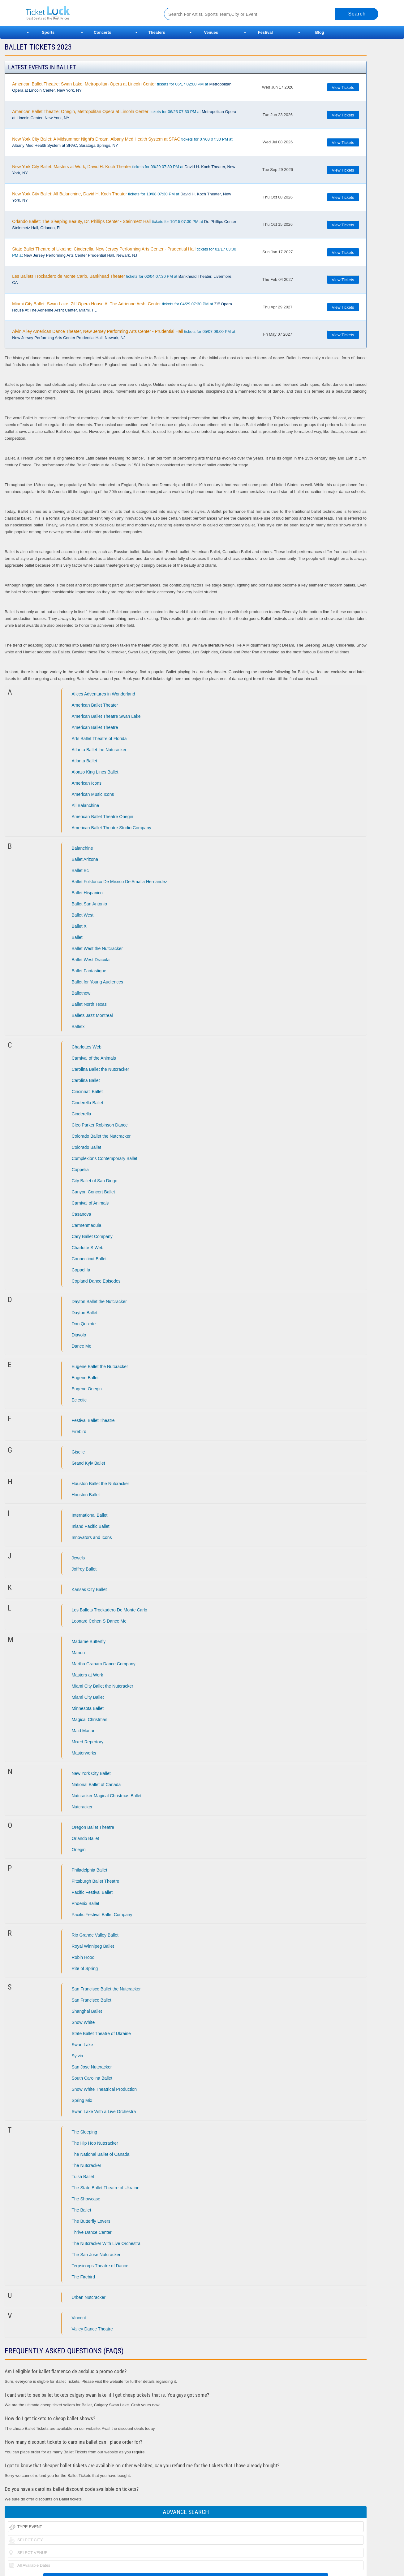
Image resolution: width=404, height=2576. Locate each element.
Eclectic (79, 1399)
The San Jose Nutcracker (96, 2254)
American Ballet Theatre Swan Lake (106, 716)
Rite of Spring (85, 1968)
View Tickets (343, 87)
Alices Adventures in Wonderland (103, 693)
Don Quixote (84, 1323)
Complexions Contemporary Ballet (104, 1158)
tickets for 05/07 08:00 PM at (123, 334)
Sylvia (77, 2055)
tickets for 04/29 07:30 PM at (122, 306)
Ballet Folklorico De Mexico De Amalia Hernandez (119, 881)
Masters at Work (87, 1674)
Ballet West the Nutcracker (97, 948)
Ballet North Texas (89, 1004)
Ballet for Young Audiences (97, 981)
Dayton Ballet (84, 1312)
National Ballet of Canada (96, 1784)
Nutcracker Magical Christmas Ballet (107, 1795)
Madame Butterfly (89, 1641)
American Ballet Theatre (95, 727)
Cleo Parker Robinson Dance (100, 1124)
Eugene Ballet (85, 1377)
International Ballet (90, 1515)
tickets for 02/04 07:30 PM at (122, 279)
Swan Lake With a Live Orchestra (104, 2111)
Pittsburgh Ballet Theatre (95, 1881)
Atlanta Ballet (84, 760)
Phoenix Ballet (86, 1903)
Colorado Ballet (86, 1147)
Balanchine (82, 848)
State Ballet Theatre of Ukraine (101, 2033)
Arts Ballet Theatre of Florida (99, 738)
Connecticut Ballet (89, 1258)
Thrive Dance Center (92, 2232)
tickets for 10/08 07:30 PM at (121, 197)
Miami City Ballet (88, 1697)
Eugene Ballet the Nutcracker (100, 1366)
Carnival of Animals (90, 1203)
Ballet (77, 937)
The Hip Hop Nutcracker (95, 2143)
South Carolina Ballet (92, 2078)
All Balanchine (85, 805)
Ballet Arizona (85, 859)
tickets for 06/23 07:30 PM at (124, 114)
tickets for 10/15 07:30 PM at (124, 224)
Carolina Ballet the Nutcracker (100, 1069)
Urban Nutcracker (89, 2297)
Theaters (156, 32)
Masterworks (84, 1752)
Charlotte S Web (87, 1247)
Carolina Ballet (86, 1080)
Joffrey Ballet (84, 1569)
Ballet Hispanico (87, 892)
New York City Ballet (91, 1773)
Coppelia (80, 1169)
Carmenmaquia (86, 1225)
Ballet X (79, 926)
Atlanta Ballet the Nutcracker (99, 749)
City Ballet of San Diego (95, 1180)
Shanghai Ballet (87, 2011)
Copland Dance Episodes (96, 1281)
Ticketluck (87, 13)
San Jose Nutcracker (92, 2066)
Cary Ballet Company (92, 1236)
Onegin (79, 1849)
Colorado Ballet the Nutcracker (101, 1136)
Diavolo (79, 1334)
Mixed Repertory (88, 1741)
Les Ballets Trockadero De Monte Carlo (109, 1609)
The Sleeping (84, 2131)
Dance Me (82, 1346)
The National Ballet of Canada (101, 2154)
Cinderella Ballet (87, 1102)
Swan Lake (82, 2044)
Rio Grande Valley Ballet (95, 1935)
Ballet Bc (80, 870)
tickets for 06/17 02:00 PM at (121, 87)
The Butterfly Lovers (91, 2221)
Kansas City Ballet (89, 1589)
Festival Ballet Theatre (93, 1420)
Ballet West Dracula (91, 959)
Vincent (79, 2317)
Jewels (78, 1557)
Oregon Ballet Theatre (93, 1827)
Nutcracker (82, 1806)
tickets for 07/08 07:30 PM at (122, 142)
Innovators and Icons (92, 1537)
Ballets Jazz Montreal (92, 1015)
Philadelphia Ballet (89, 1870)
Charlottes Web (86, 1046)
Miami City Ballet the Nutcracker (102, 1686)
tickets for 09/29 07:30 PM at (123, 169)
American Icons (86, 783)
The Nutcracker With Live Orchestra (106, 2243)
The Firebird (83, 2276)
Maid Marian (84, 1730)
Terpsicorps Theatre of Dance (100, 2265)
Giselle (78, 1451)
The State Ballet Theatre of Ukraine (106, 2187)
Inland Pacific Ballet (91, 1526)
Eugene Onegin (87, 1388)
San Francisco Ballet (91, 2000)
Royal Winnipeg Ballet (93, 1946)
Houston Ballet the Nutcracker (100, 1483)
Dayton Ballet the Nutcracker (99, 1301)
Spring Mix (82, 2100)
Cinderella (81, 1113)
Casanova (81, 1214)
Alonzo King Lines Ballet (95, 771)
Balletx (78, 1026)
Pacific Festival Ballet (92, 1892)
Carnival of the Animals (94, 1058)
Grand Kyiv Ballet (88, 1463)
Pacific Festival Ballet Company (102, 1914)
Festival (265, 32)
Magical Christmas (89, 1719)
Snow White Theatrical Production (104, 2089)
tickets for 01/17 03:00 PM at (124, 252)
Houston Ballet (86, 1494)
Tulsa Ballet (83, 2176)
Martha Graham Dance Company (103, 1663)
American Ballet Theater (95, 705)
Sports (48, 32)
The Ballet (81, 2210)
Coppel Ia (81, 1269)
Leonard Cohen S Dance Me (99, 1621)
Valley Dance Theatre (92, 2328)
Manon (78, 1652)
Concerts (102, 32)
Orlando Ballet (85, 1838)
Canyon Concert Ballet (93, 1191)
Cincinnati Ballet (87, 1091)
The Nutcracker (86, 2165)
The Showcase (86, 2198)
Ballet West (83, 915)
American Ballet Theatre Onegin (102, 816)
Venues (211, 32)
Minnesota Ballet (88, 1708)
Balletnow (81, 993)
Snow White (83, 2022)
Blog (319, 32)
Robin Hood (83, 1957)
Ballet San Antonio (89, 903)
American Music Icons (93, 794)
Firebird (79, 1431)
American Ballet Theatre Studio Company (111, 827)
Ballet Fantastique (89, 970)
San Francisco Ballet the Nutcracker (106, 1988)
